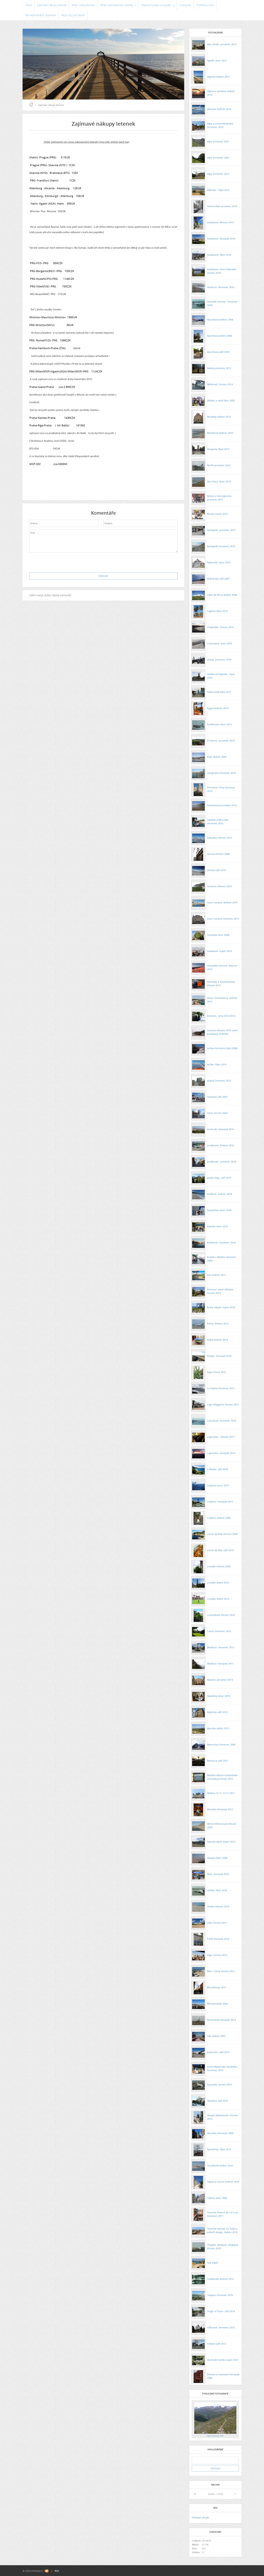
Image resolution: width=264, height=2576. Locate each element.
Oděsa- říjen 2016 (217, 1890)
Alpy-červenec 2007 (218, 157)
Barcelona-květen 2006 (220, 319)
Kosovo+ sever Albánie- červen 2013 (220, 1291)
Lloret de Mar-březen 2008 (222, 1534)
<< (195, 2494)
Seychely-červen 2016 (219, 2084)
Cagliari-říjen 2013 (217, 611)
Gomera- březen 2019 (219, 886)
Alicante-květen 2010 (219, 109)
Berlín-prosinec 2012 (219, 465)
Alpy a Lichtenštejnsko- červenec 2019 (220, 125)
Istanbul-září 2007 (217, 1096)
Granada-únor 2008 (218, 934)
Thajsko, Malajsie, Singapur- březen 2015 (223, 2246)
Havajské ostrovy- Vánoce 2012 (222, 967)
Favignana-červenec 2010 (221, 773)
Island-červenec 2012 (219, 1080)
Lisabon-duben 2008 (218, 1517)
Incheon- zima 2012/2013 (221, 1015)
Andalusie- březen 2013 (220, 222)
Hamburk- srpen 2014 (219, 951)
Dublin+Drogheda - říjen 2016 (221, 676)
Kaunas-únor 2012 (217, 1226)
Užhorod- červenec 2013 (221, 2327)
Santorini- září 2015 (218, 2052)
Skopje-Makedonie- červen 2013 (222, 2117)
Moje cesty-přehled (83, 5)
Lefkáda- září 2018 (217, 1469)
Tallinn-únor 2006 (217, 2198)
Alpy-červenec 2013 (218, 173)
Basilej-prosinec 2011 (219, 368)
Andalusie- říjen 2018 (219, 254)
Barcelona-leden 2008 (219, 335)
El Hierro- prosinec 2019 (221, 740)
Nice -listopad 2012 (218, 1874)
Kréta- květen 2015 (218, 1323)
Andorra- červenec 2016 (220, 287)
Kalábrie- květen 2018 (219, 1194)
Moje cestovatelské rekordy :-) (118, 5)
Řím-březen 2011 (216, 1987)
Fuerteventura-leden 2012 (222, 805)
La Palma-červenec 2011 (221, 1388)
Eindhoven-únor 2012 (219, 724)
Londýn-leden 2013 (218, 1582)
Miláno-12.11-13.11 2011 (221, 1793)
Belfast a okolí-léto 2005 (221, 400)
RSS (57, 2570)
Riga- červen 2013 (217, 1955)
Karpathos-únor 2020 (219, 1210)
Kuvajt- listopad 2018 (219, 1355)
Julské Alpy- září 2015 (219, 1177)
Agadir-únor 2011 (217, 60)
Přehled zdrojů (200, 2517)
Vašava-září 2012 (216, 2343)
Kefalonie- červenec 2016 (221, 1242)
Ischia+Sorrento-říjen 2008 (222, 1048)
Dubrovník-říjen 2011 (219, 692)
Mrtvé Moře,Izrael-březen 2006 (221, 1825)
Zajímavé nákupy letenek (52, 5)
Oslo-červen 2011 (217, 1922)
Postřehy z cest (205, 5)
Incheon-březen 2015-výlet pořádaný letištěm (222, 1032)
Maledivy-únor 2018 (218, 1696)
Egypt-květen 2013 (217, 708)
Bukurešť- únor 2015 (219, 562)
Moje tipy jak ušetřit (73, 15)
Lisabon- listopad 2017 (220, 1501)
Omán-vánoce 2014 (218, 1906)
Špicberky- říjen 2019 (219, 2149)
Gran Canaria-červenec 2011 (223, 918)
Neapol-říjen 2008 (217, 1857)
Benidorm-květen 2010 (220, 433)
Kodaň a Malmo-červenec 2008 (221, 1258)
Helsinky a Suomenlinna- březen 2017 (221, 983)
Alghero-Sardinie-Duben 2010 (221, 93)
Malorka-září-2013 (217, 1712)
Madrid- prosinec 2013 (220, 1679)
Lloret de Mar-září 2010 (220, 1550)
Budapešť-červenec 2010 (221, 546)
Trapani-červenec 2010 (220, 2295)
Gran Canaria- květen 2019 (222, 902)
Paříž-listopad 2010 (218, 1938)
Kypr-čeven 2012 (216, 1372)
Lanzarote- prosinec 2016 (221, 1420)
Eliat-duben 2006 (216, 756)
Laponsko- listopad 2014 (221, 1453)
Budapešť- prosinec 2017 (221, 530)
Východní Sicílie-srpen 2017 (223, 2359)
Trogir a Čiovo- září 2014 (221, 2311)
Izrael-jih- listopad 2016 (220, 1129)
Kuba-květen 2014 (217, 1339)
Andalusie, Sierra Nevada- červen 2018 (222, 271)
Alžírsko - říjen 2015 (218, 190)
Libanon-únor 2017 (218, 1485)
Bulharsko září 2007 (218, 578)
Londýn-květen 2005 (219, 1566)
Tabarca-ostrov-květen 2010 (223, 2181)
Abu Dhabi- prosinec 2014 (222, 44)
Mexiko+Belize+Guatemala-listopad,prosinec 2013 (222, 1777)
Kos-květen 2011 (216, 1275)
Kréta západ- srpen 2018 (221, 1307)
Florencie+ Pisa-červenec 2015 (221, 789)
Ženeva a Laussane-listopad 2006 (223, 2376)
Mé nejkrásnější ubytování (40, 15)
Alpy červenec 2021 (218, 141)
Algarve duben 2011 (218, 76)
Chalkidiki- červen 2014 (220, 627)
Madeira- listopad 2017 (220, 1663)
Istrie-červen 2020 (217, 1113)
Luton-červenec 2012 (219, 1631)
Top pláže (212, 2262)
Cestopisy (185, 5)
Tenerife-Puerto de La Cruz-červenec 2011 (223, 2214)
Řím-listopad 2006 (217, 2003)
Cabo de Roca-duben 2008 (222, 594)
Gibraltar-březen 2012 (219, 837)
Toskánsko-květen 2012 (220, 2278)
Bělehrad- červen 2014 (220, 384)
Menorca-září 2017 (217, 1760)
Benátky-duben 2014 (219, 416)
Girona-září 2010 (216, 870)
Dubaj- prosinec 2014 (219, 659)
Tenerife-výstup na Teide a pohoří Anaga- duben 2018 (222, 2230)
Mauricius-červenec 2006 (221, 1744)
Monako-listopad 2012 (220, 1809)
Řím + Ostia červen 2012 (221, 1971)
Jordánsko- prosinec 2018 (221, 1161)
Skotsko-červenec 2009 (220, 2133)
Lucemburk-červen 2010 (221, 1615)
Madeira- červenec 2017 (220, 1647)
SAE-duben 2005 (216, 2036)
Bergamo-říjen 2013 (218, 449)
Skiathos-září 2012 (217, 2100)
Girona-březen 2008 (218, 854)
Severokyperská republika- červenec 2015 (222, 2068)
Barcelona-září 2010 (218, 352)
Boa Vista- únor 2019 (219, 481)
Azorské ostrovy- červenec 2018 (222, 303)
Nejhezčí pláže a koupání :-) (157, 5)
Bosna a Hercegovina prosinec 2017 (219, 497)
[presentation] (103, 561)
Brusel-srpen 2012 (217, 513)
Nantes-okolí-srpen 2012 (221, 1841)
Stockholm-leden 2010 (220, 2165)
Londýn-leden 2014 (218, 1598)
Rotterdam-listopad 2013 (221, 2019)
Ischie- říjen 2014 (216, 1064)
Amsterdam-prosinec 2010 (222, 206)
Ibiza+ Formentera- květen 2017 (222, 999)
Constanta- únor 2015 (219, 643)
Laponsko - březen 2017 (221, 1436)
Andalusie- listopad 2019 (221, 238)
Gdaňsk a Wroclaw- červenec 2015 (218, 821)
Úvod (28, 5)
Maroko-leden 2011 (218, 1728)
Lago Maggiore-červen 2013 (223, 1404)
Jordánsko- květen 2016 (220, 1145)
